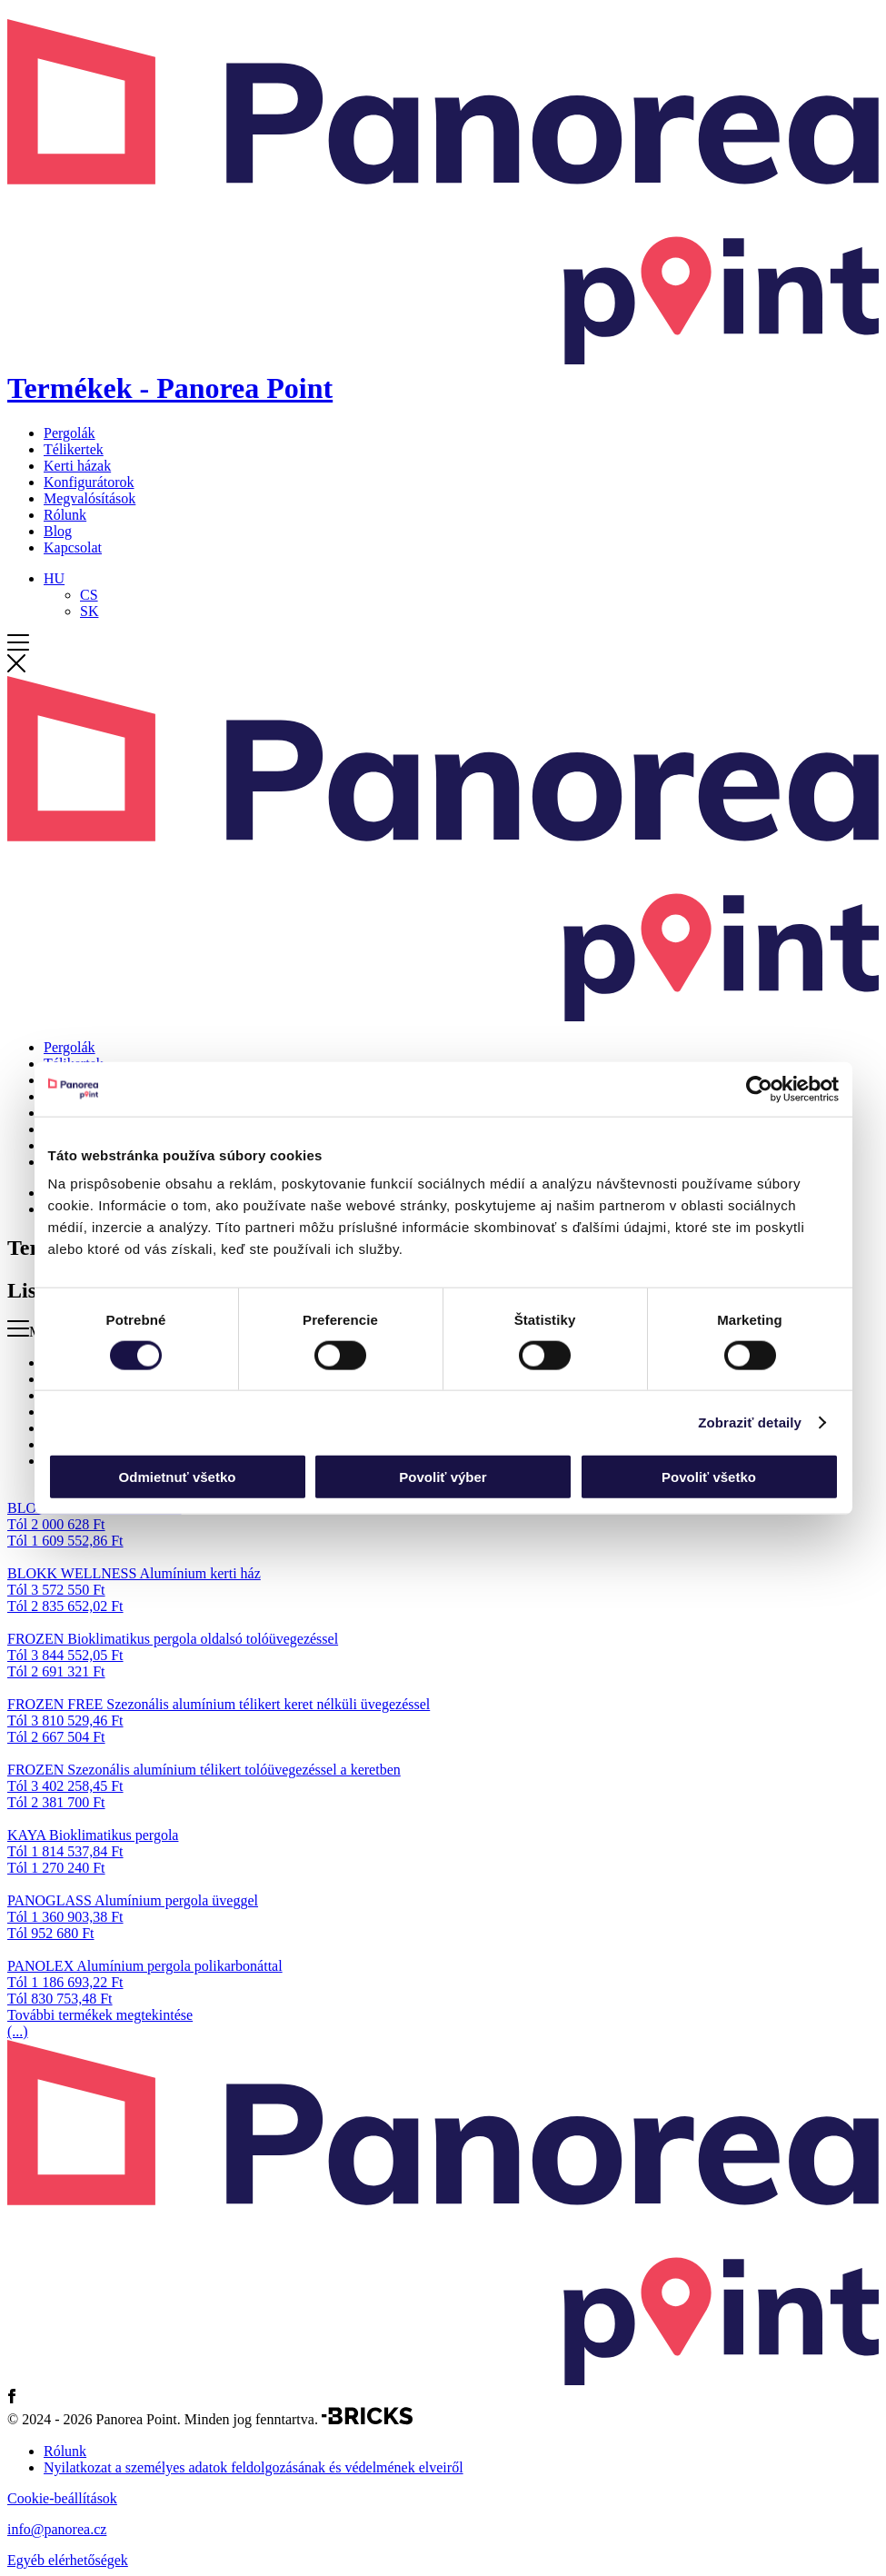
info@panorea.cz (56, 2529)
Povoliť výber (442, 1477)
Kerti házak (77, 465)
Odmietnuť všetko (177, 1477)
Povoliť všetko (709, 1477)
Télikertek (74, 449)
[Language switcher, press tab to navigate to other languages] (54, 578)
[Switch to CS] (89, 594)
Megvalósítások (89, 498)
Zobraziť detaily (749, 1421)
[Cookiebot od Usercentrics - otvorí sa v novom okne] (759, 1088)
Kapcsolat (73, 547)
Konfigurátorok (89, 482)
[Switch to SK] (89, 611)
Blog (58, 531)
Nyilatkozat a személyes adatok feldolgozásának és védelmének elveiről (253, 2467)
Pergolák (69, 433)
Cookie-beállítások (62, 2498)
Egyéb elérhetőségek (67, 2560)
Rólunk (65, 514)
